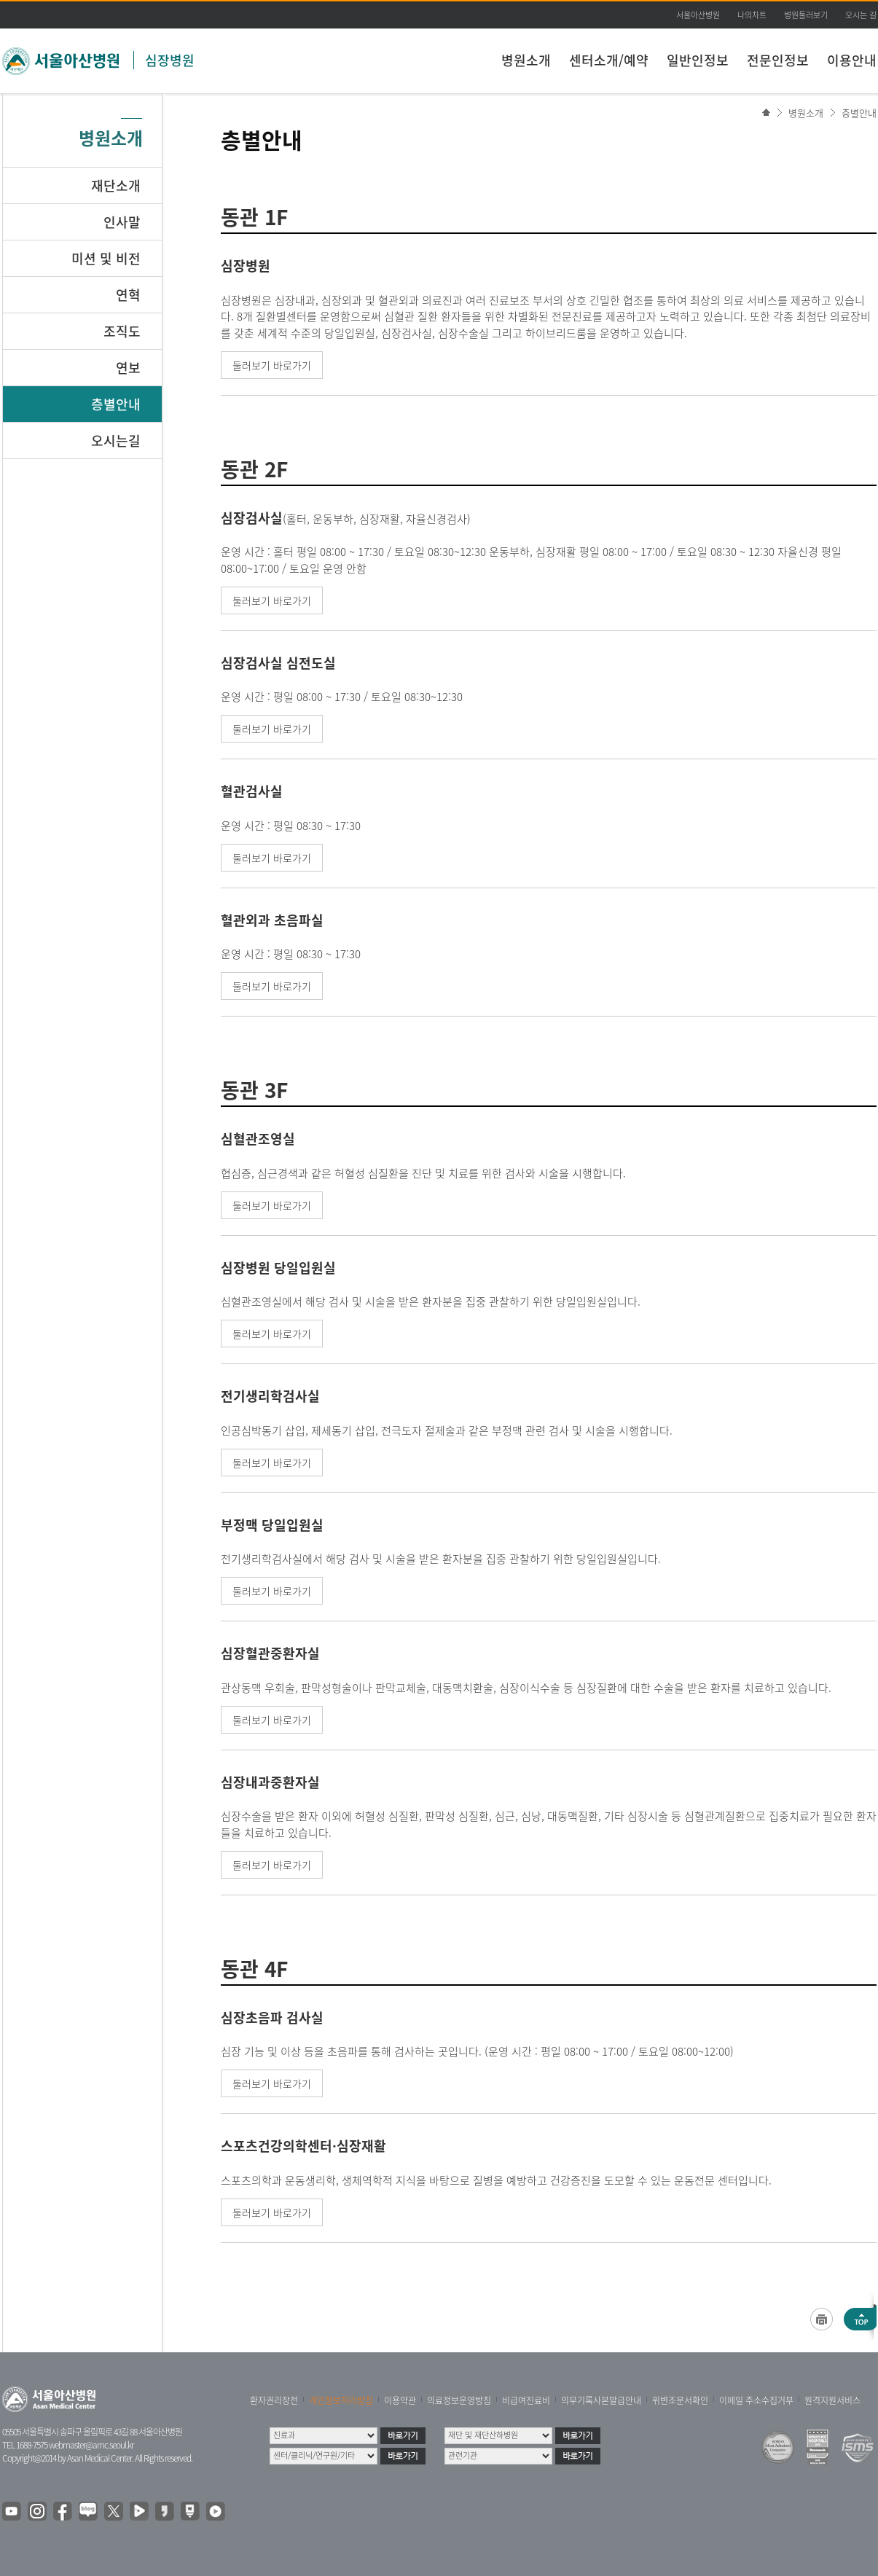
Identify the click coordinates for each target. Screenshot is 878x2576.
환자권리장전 (274, 2400)
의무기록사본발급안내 (601, 2400)
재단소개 (116, 185)
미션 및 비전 (106, 258)
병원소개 (526, 60)
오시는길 (116, 440)
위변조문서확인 (680, 2400)
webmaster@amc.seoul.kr (91, 2444)
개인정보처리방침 (341, 2400)
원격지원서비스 (832, 2400)
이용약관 (400, 2400)
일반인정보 (698, 60)
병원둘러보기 (806, 15)
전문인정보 (778, 60)
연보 (128, 367)
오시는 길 (861, 15)
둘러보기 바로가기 (271, 365)
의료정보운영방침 (459, 2400)
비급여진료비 (526, 2400)
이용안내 (852, 60)
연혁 (128, 295)
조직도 (122, 331)
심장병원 (170, 60)
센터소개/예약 (608, 60)
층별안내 (859, 112)
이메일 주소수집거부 (756, 2400)
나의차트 (752, 15)
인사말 (122, 222)
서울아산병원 (698, 15)
